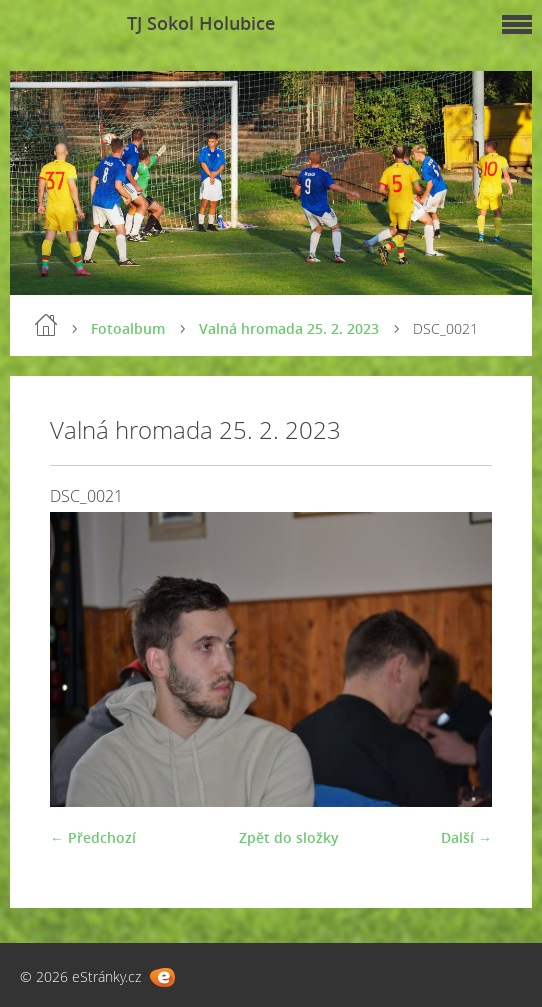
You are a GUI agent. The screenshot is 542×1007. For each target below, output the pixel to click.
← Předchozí (93, 837)
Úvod (46, 325)
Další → (466, 837)
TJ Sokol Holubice (201, 23)
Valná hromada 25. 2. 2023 (289, 328)
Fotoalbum (128, 328)
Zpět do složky (289, 837)
